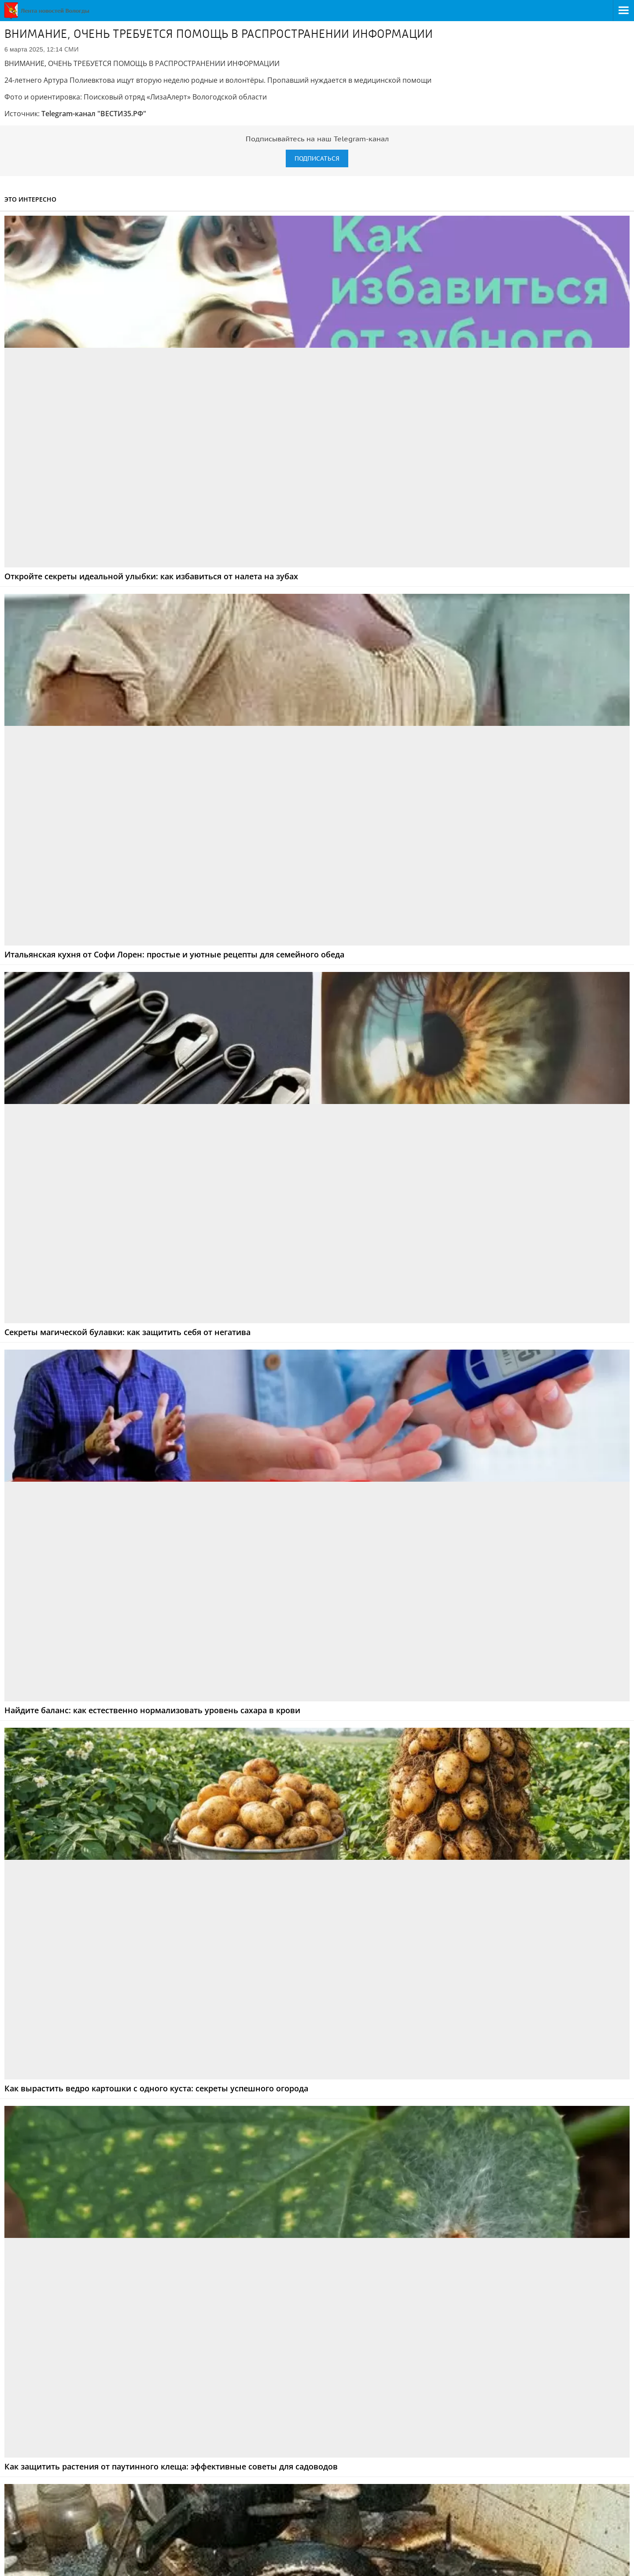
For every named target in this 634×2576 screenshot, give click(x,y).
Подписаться (317, 158)
